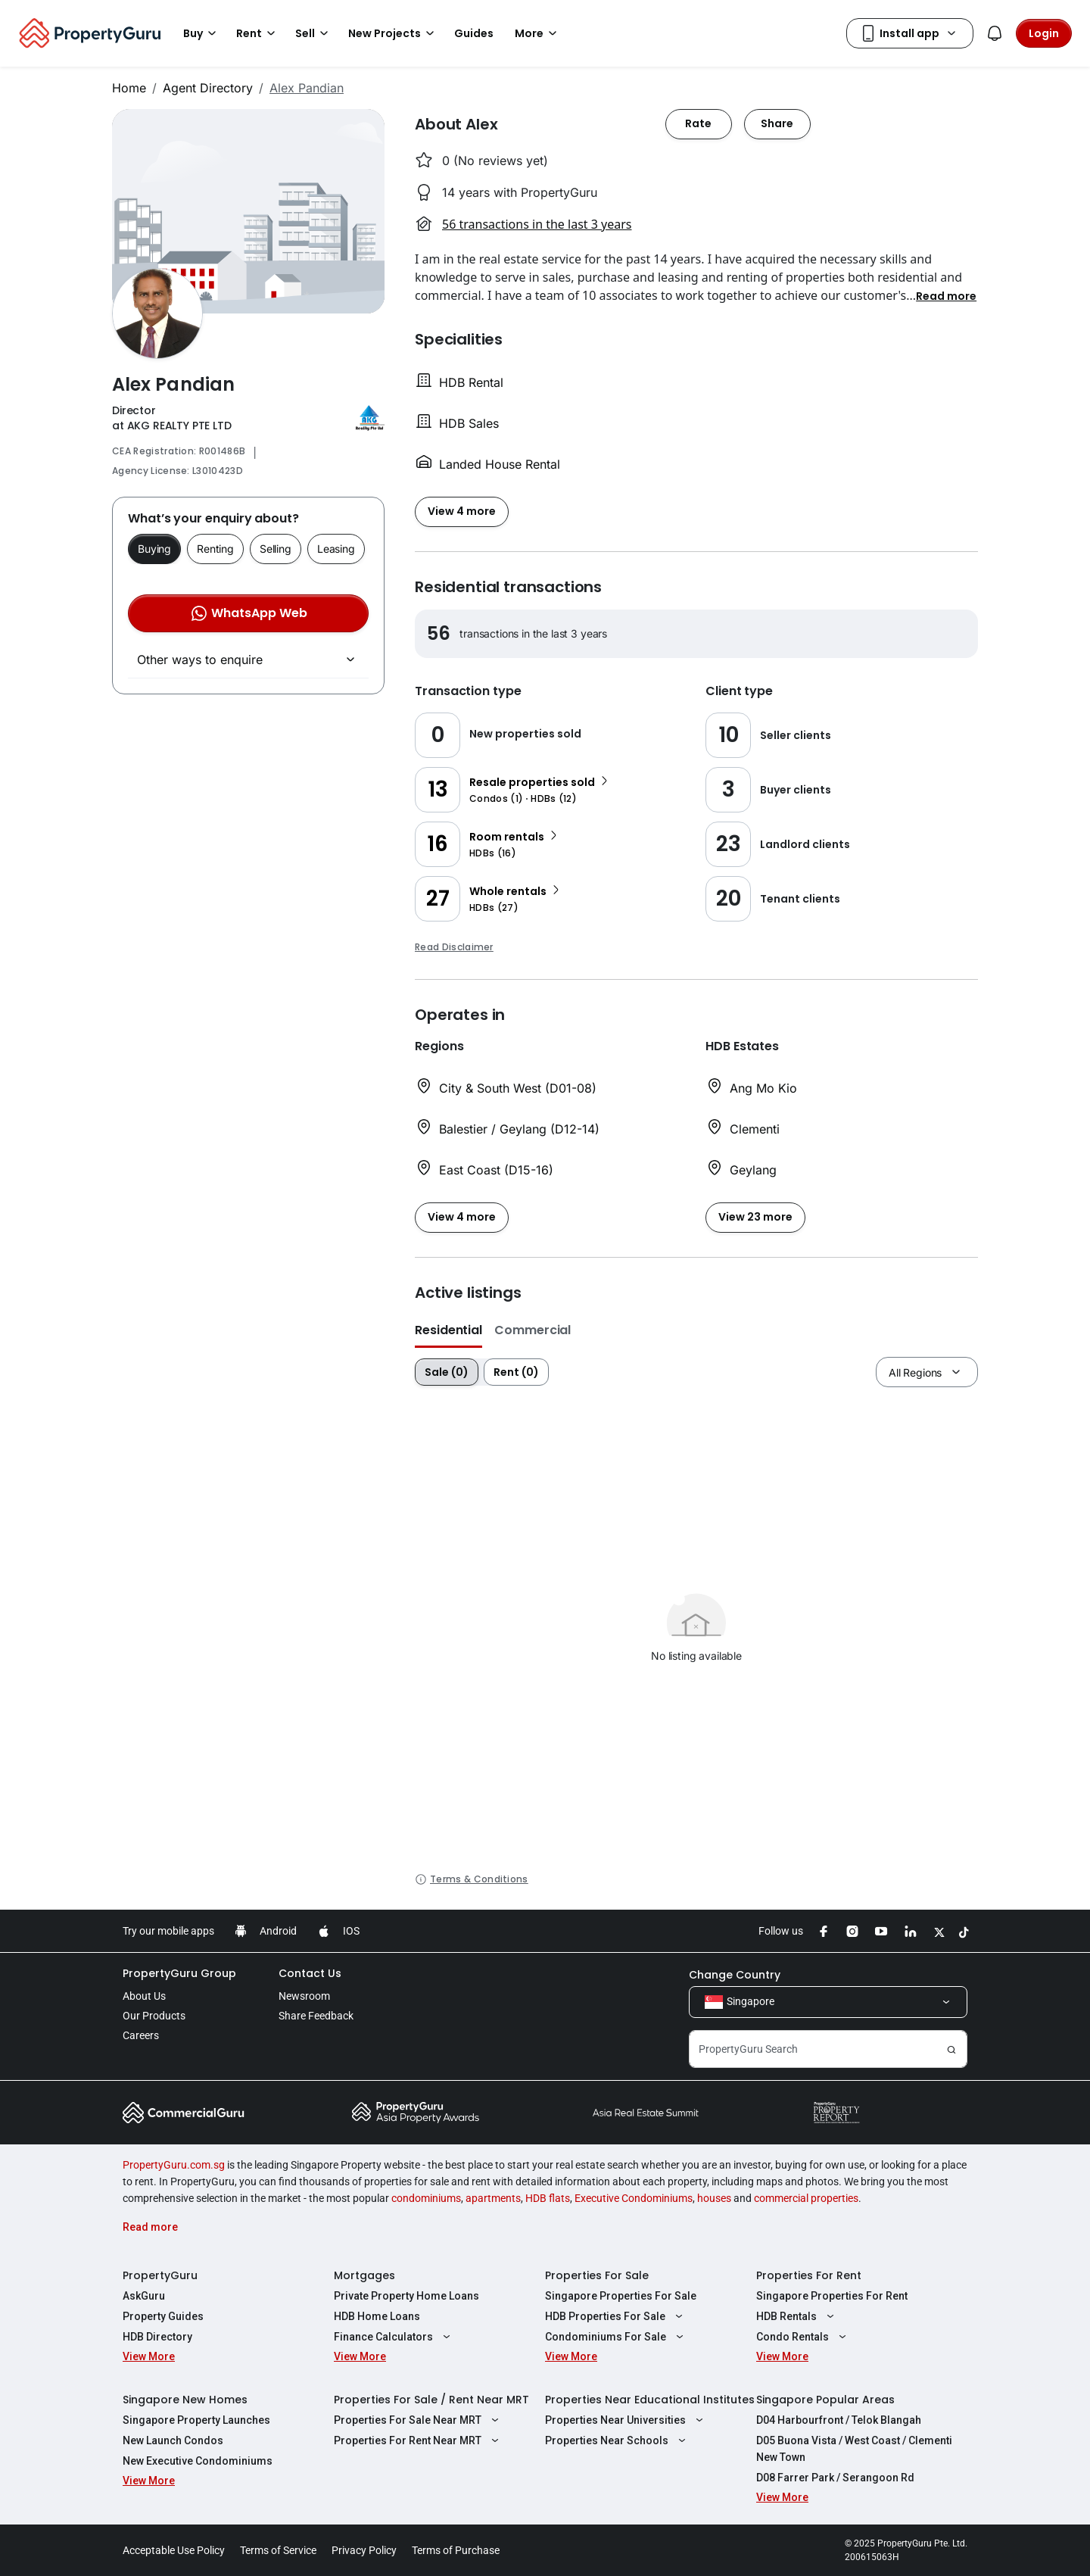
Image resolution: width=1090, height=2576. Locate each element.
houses (714, 2198)
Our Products (154, 2016)
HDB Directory (157, 2337)
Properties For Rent (808, 2275)
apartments (493, 2198)
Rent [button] (258, 33)
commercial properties (806, 2198)
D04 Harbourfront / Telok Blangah (838, 2420)
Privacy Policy (364, 2550)
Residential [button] (448, 1330)
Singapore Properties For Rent (832, 2296)
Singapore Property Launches (196, 2420)
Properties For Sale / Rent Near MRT (431, 2399)
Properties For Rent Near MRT (418, 2440)
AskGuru (144, 2296)
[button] (946, 295)
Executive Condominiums (634, 2198)
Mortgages (364, 2275)
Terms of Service (278, 2550)
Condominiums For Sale (616, 2336)
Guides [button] (474, 33)
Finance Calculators (394, 2336)
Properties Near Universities (626, 2420)
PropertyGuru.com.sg (174, 2165)
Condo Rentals (803, 2336)
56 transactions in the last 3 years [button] (536, 224)
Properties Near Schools (617, 2440)
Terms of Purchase (456, 2550)
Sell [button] (314, 33)
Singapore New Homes (185, 2399)
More (538, 33)
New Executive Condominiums (197, 2461)
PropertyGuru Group (179, 1973)
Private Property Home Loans (406, 2296)
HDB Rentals (797, 2316)
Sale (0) (447, 1372)
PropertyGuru (160, 2275)
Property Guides (163, 2316)
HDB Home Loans (377, 2316)
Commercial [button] (532, 1330)
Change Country (734, 1974)
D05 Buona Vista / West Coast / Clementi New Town (854, 2448)
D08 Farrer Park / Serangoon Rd (835, 2478)
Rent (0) (516, 1372)
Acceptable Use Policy (174, 2550)
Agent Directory (208, 87)
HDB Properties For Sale (616, 2316)
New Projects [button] (393, 33)
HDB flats (547, 2198)
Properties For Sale (597, 2275)
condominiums (426, 2198)
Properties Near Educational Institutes (650, 2399)
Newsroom (304, 1996)
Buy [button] (202, 33)
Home (129, 87)
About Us (144, 1996)
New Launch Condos (173, 2440)
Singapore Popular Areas (825, 2399)
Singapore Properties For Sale (620, 2296)
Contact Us (310, 1973)
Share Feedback (316, 2016)
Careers (141, 2035)
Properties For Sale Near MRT (418, 2420)
